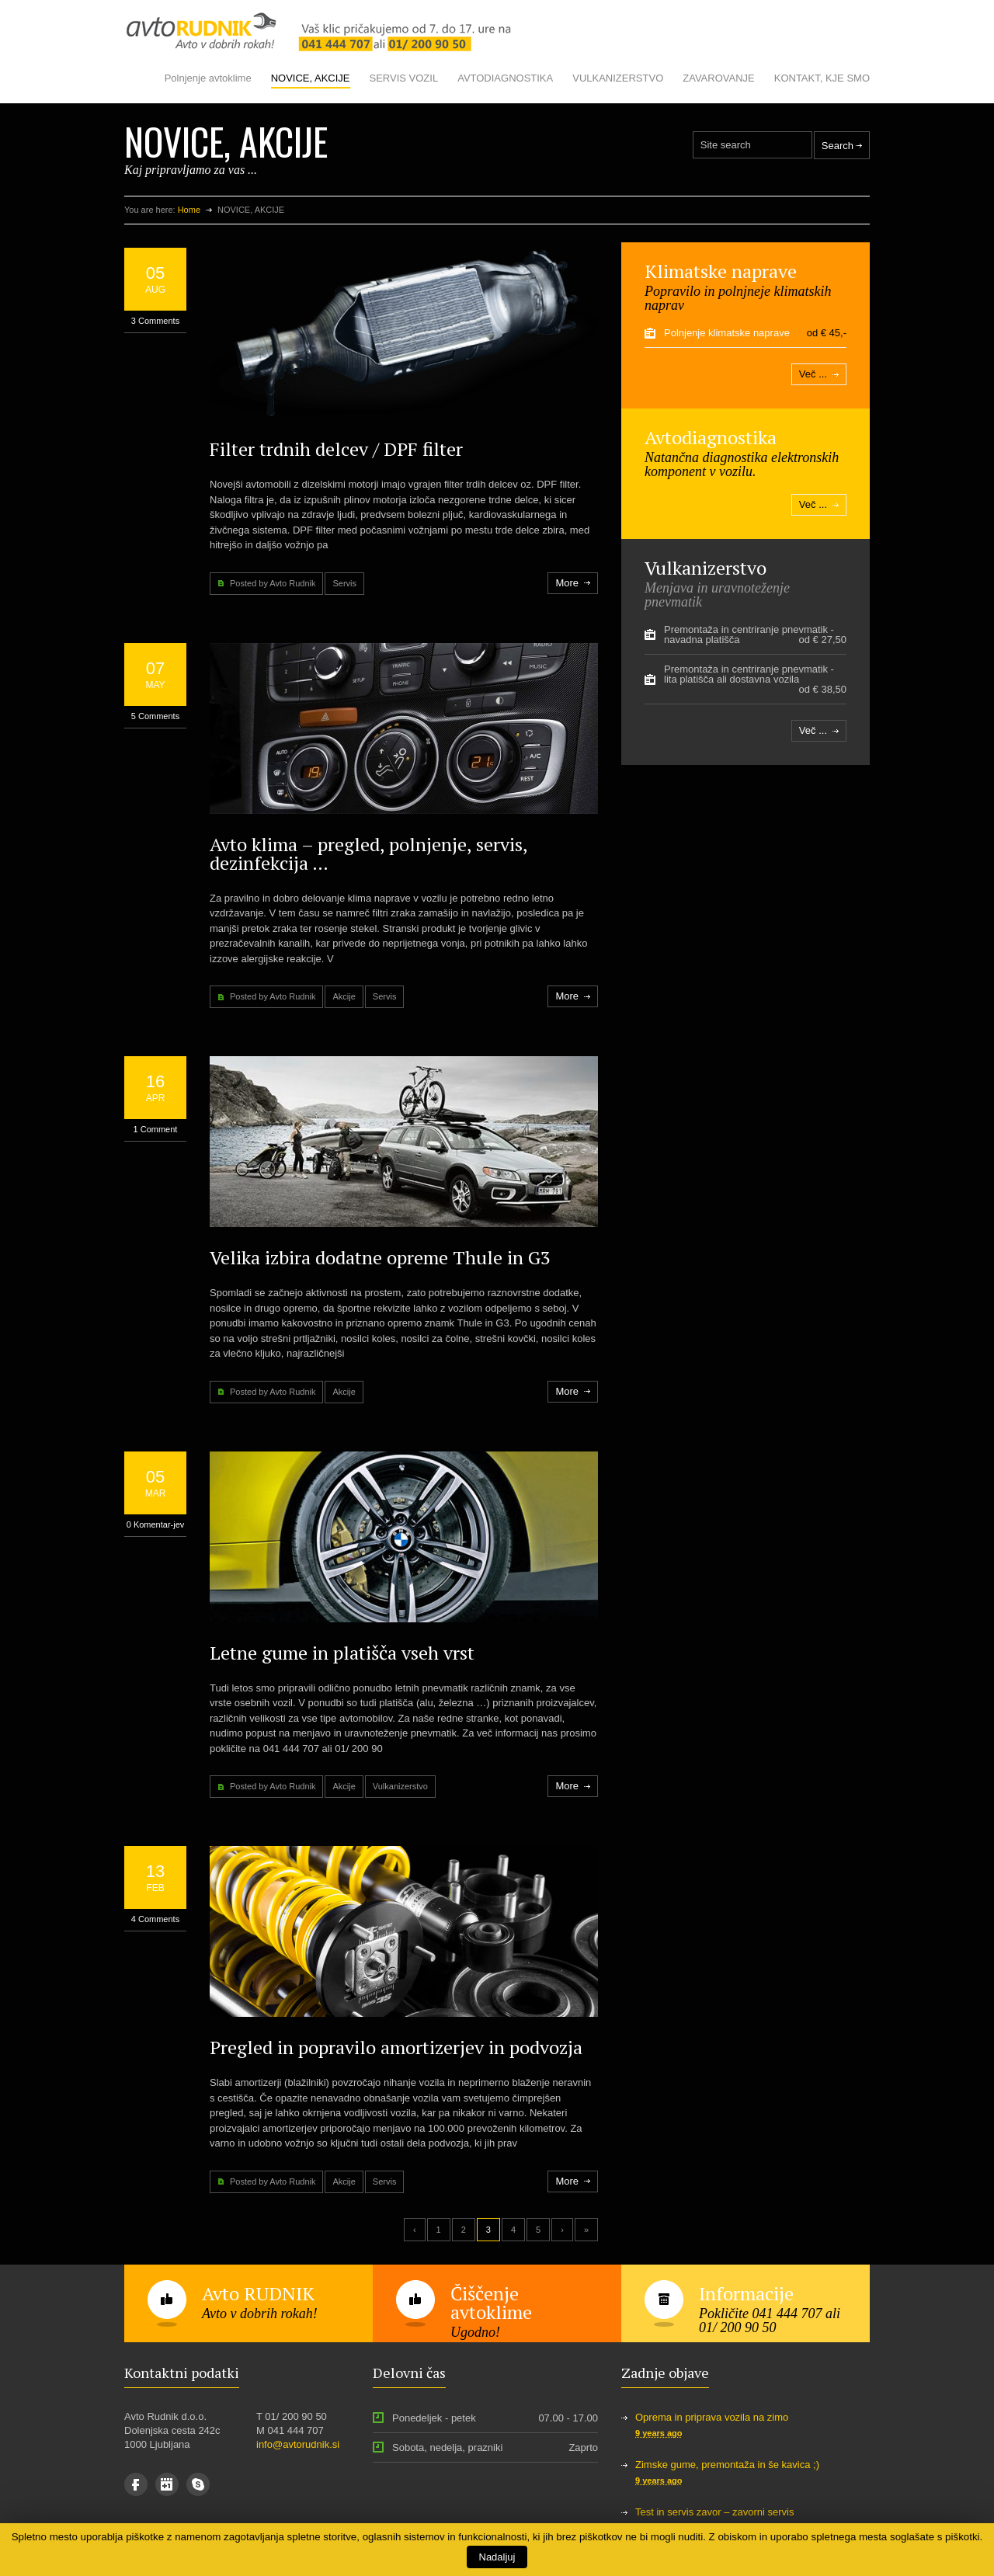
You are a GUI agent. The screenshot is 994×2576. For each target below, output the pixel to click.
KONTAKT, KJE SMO (822, 78)
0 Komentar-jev (156, 1524)
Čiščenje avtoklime (491, 2302)
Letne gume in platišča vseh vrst (342, 1652)
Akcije (343, 996)
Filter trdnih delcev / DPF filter (336, 448)
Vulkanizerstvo (400, 1786)
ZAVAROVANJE (718, 78)
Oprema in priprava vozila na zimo (711, 2417)
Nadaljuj (497, 2557)
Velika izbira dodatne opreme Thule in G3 (380, 1257)
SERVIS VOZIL (404, 78)
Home (189, 209)
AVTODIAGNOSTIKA (505, 78)
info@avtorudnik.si (297, 2444)
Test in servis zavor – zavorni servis (714, 2512)
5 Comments (155, 716)
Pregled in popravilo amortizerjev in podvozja (396, 2047)
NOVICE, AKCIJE (310, 78)
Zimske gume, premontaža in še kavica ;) (727, 2464)
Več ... (813, 374)
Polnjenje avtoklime (208, 78)
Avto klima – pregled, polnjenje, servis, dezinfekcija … (368, 853)
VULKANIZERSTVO (617, 78)
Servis (344, 583)
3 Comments (155, 320)
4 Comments (155, 1919)
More (567, 583)
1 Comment (156, 1129)
